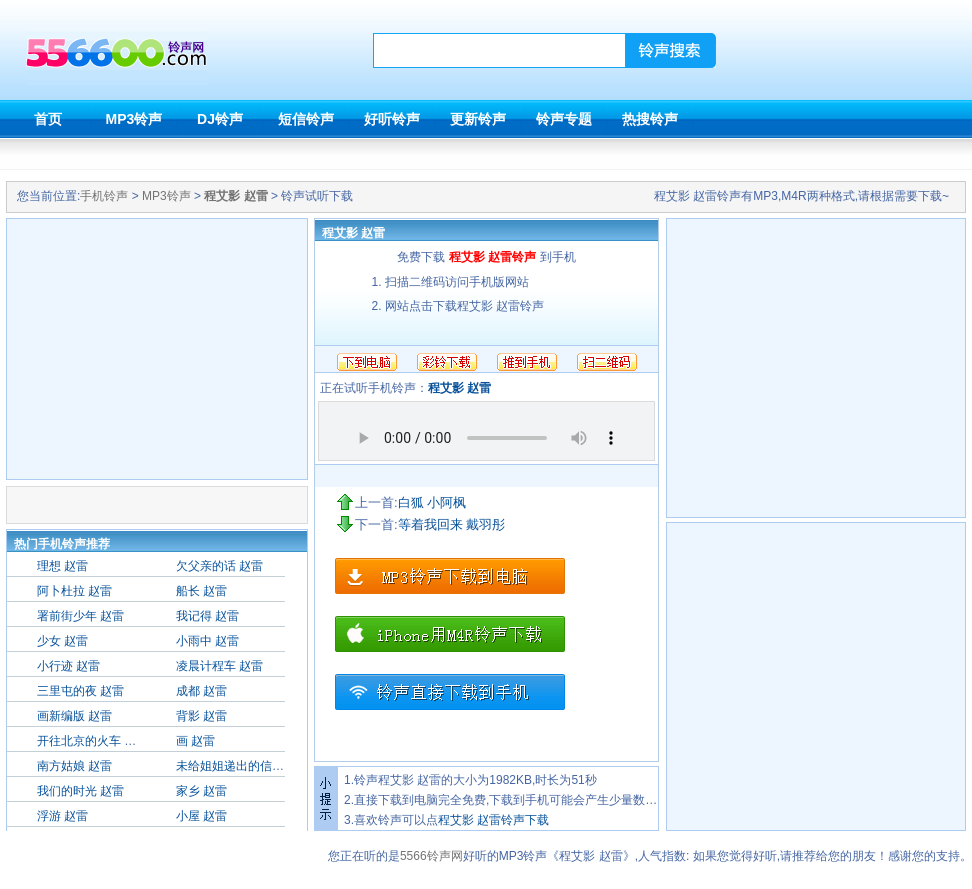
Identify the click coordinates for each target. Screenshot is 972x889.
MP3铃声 (134, 119)
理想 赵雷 (62, 566)
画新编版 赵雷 (74, 716)
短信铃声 (306, 119)
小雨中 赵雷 (207, 641)
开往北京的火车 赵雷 (92, 741)
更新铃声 (478, 119)
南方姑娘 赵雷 (74, 766)
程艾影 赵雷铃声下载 (493, 820)
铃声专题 (564, 119)
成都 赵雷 (201, 691)
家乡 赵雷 (201, 791)
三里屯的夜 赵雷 (80, 691)
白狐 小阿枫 (432, 502)
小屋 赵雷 (201, 816)
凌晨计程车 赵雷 (219, 666)
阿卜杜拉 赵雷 (74, 591)
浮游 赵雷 (62, 816)
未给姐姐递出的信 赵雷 (237, 766)
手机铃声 (104, 196)
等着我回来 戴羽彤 (452, 524)
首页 (48, 119)
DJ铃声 (220, 119)
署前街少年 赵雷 (80, 616)
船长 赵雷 (201, 591)
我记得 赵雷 (207, 616)
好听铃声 (392, 119)
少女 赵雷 (62, 641)
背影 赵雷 (201, 716)
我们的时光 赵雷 (80, 791)
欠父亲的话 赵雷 (219, 566)
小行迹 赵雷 (68, 666)
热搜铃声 (650, 119)
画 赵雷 (195, 741)
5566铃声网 (431, 856)
